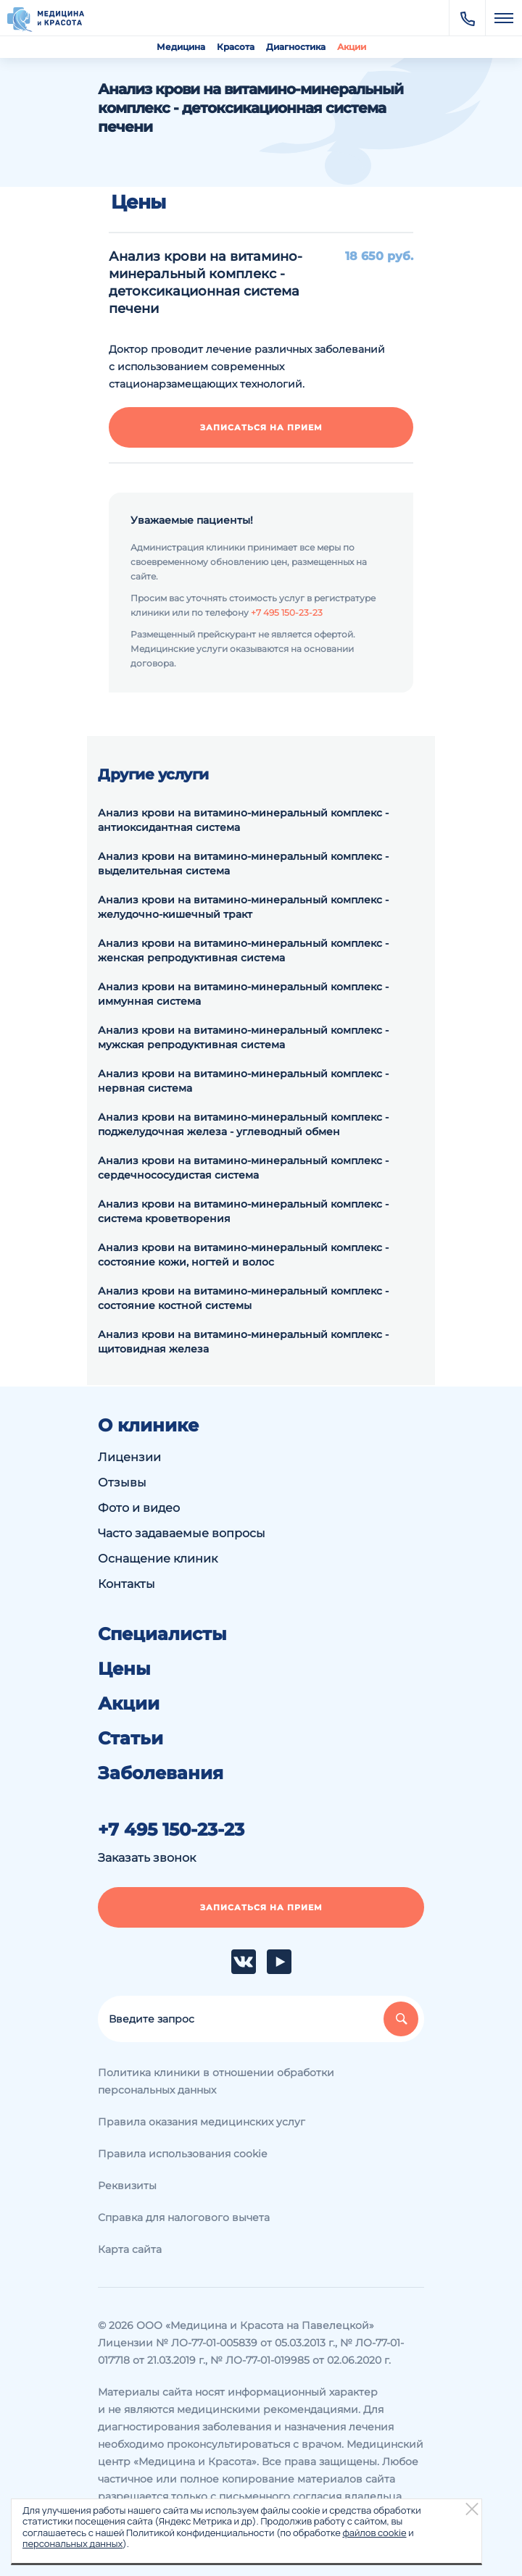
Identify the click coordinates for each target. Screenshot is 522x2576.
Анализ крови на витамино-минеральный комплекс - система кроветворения (243, 1211)
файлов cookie (374, 2532)
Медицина (181, 46)
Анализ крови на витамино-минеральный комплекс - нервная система (243, 1081)
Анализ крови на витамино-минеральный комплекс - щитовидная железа (243, 1341)
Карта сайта (130, 2249)
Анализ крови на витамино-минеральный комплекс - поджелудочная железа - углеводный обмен (243, 1124)
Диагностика (296, 46)
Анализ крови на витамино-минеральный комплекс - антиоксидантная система (243, 820)
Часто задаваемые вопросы (181, 1533)
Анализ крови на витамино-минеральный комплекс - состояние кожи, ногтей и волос (243, 1254)
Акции (351, 46)
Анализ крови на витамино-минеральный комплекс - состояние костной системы (243, 1298)
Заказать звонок (147, 1858)
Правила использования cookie (182, 2153)
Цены (124, 1669)
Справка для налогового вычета (184, 2217)
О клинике (148, 1425)
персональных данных (72, 2543)
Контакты (126, 1584)
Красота (235, 46)
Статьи (130, 1738)
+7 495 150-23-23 (287, 612)
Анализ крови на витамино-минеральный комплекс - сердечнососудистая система (243, 1168)
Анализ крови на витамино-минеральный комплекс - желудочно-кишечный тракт (243, 907)
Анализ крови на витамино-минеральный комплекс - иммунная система (243, 994)
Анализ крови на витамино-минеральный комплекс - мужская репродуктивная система (243, 1037)
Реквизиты (127, 2185)
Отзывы (122, 1482)
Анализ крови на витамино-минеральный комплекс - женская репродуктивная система (243, 950)
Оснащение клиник (158, 1558)
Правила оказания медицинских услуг (201, 2121)
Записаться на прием (261, 427)
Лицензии (129, 1457)
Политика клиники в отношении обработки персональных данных (216, 2081)
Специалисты (162, 1634)
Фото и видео (139, 1508)
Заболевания (160, 1773)
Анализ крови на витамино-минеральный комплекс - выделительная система (243, 863)
